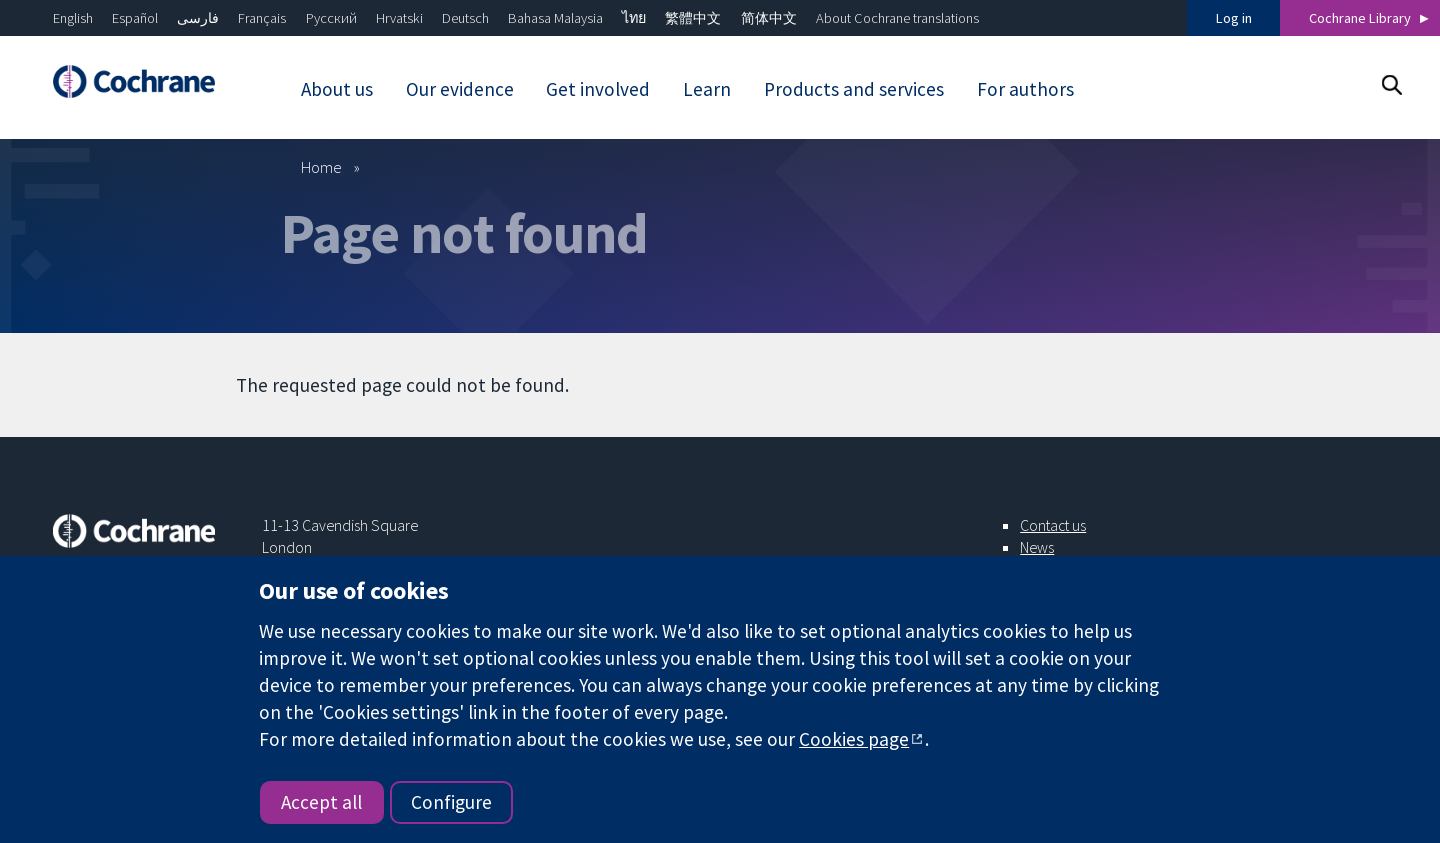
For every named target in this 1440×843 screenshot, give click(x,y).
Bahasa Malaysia (555, 18)
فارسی (198, 18)
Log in (1234, 18)
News (1037, 547)
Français (262, 18)
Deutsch (465, 18)
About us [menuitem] (337, 89)
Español (135, 18)
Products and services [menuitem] (854, 89)
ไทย (634, 18)
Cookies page (854, 739)
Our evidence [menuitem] (460, 89)
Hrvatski (399, 18)
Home (321, 167)
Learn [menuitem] (707, 89)
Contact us (1053, 525)
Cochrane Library (1360, 18)
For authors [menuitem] (1025, 89)
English (73, 18)
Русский (331, 18)
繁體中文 (693, 18)
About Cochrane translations (897, 18)
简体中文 (769, 18)
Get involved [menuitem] (598, 89)
